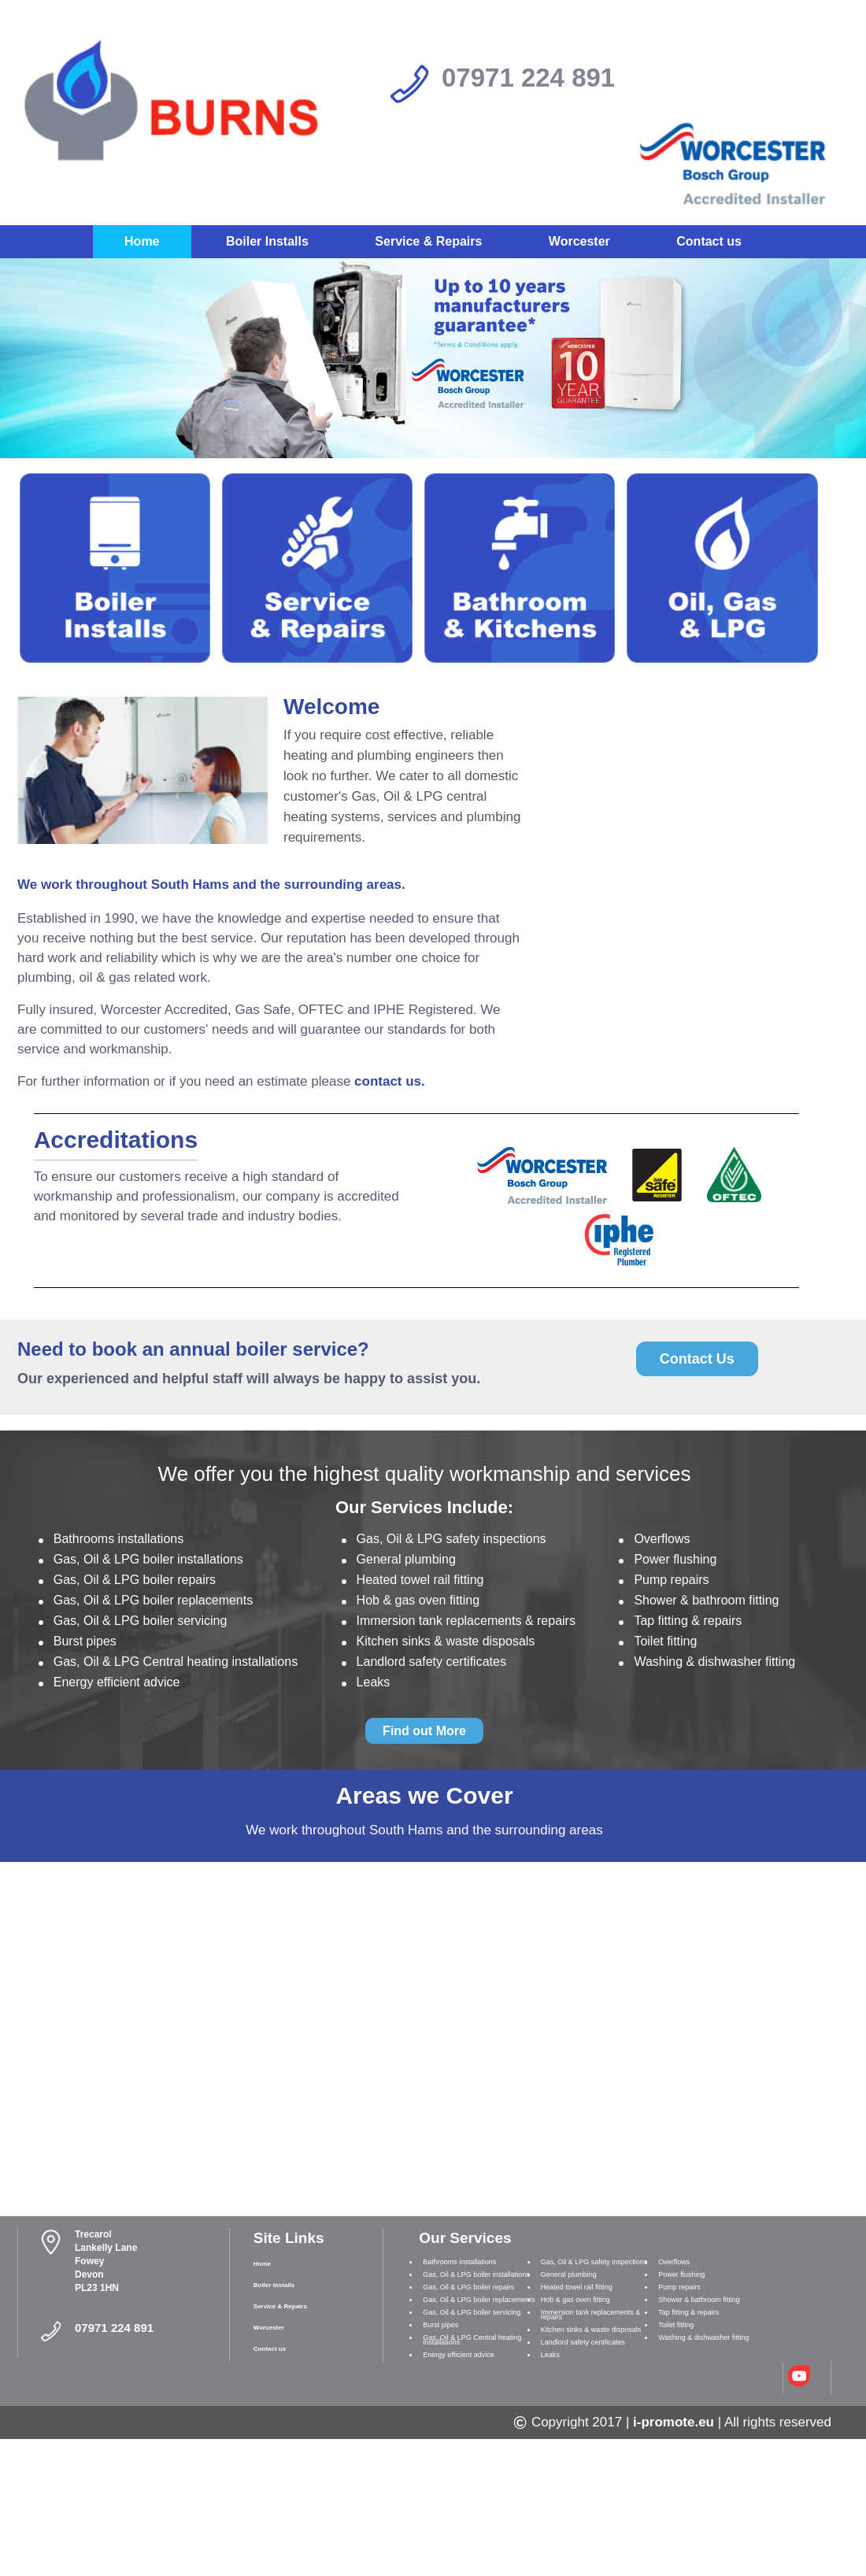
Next (844, 348)
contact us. (389, 1081)
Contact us (709, 241)
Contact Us (697, 1359)
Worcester (579, 241)
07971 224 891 (528, 77)
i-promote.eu (673, 2422)
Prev (21, 348)
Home (141, 241)
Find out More (424, 1731)
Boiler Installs (267, 241)
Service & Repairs (428, 241)
